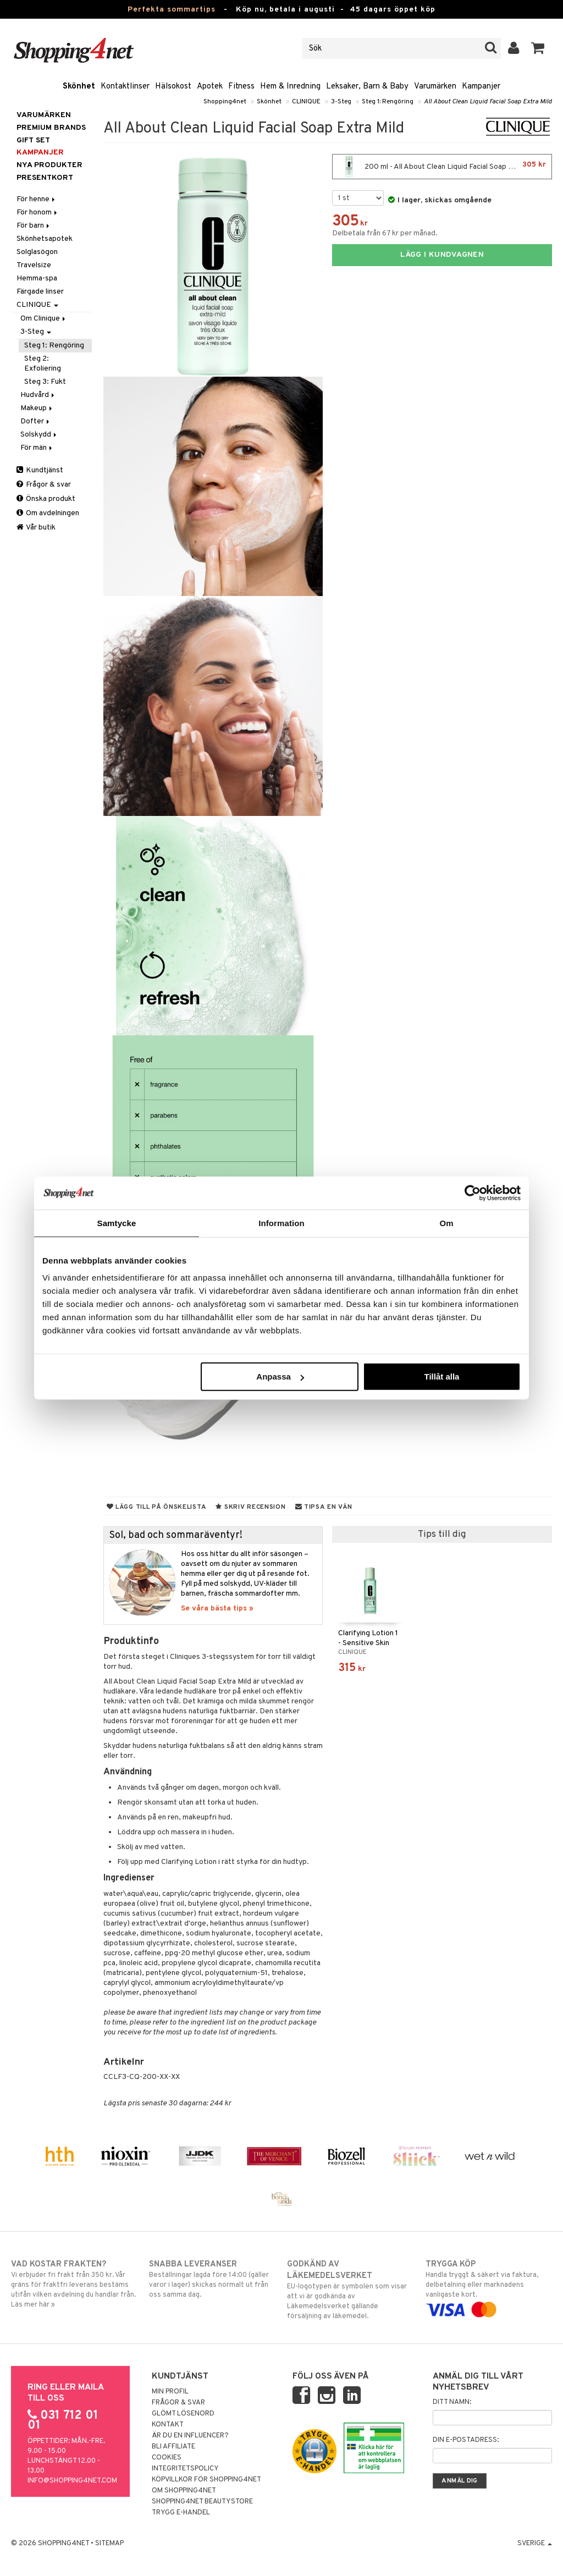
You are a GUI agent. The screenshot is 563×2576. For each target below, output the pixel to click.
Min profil (170, 2391)
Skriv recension (250, 1507)
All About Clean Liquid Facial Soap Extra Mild (488, 101)
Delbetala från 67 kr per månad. (385, 233)
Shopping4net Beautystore (202, 2501)
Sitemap (109, 2543)
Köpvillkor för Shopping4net (206, 2479)
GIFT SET (33, 140)
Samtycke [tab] (116, 1222)
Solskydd (39, 434)
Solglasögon (37, 252)
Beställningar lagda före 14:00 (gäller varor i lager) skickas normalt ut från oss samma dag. (212, 2279)
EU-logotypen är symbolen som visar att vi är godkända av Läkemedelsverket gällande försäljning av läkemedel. (350, 2290)
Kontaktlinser (125, 86)
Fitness (241, 86)
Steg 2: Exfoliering (42, 363)
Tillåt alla (441, 1376)
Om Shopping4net (184, 2490)
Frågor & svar (43, 484)
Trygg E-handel (181, 2512)
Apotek (210, 86)
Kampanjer (481, 86)
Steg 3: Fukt (45, 382)
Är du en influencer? (190, 2435)
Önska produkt (45, 499)
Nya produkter (49, 165)
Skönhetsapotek (44, 239)
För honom (37, 212)
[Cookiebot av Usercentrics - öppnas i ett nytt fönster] (472, 1192)
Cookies (166, 2457)
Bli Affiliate (173, 2446)
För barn (33, 225)
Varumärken (435, 86)
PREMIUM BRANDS (51, 128)
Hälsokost (173, 86)
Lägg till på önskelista (157, 1507)
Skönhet (79, 86)
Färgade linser (40, 291)
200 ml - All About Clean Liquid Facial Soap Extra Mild (442, 167)
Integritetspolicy (185, 2468)
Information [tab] (281, 1222)
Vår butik (36, 527)
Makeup (37, 408)
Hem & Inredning (290, 86)
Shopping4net (224, 101)
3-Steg (341, 101)
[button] (538, 48)
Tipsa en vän (323, 1507)
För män (37, 448)
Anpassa (280, 1376)
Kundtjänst (39, 470)
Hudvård (38, 395)
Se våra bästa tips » (217, 1608)
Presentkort (44, 178)
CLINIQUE (306, 101)
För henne (36, 199)
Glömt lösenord (183, 2413)
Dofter (35, 421)
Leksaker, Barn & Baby (367, 86)
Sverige (534, 2543)
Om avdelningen (47, 513)
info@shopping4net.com (72, 2480)
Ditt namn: (452, 2402)
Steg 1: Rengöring (387, 101)
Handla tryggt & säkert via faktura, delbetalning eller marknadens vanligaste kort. (489, 2287)
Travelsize (33, 265)
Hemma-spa (36, 278)
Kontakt (168, 2424)
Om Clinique (43, 318)
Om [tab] (446, 1222)
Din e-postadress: (466, 2440)
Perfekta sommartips (172, 9)
